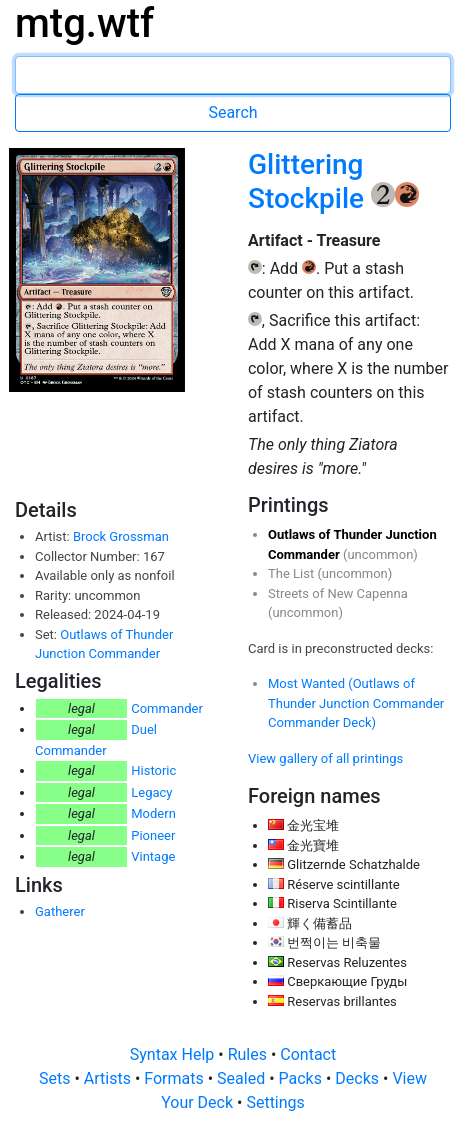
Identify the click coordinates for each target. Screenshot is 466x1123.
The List (292, 573)
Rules (249, 1054)
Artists (109, 1078)
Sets (56, 1078)
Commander (167, 708)
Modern (153, 813)
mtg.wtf (84, 23)
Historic (153, 770)
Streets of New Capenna (338, 593)
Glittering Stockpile (309, 181)
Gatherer (60, 911)
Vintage (153, 856)
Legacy (151, 792)
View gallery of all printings (325, 758)
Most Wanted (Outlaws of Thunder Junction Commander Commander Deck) (356, 703)
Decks (359, 1078)
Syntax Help (174, 1054)
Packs (302, 1078)
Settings (275, 1102)
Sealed (243, 1078)
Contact (308, 1054)
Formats (175, 1078)
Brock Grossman (121, 536)
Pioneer (153, 835)
